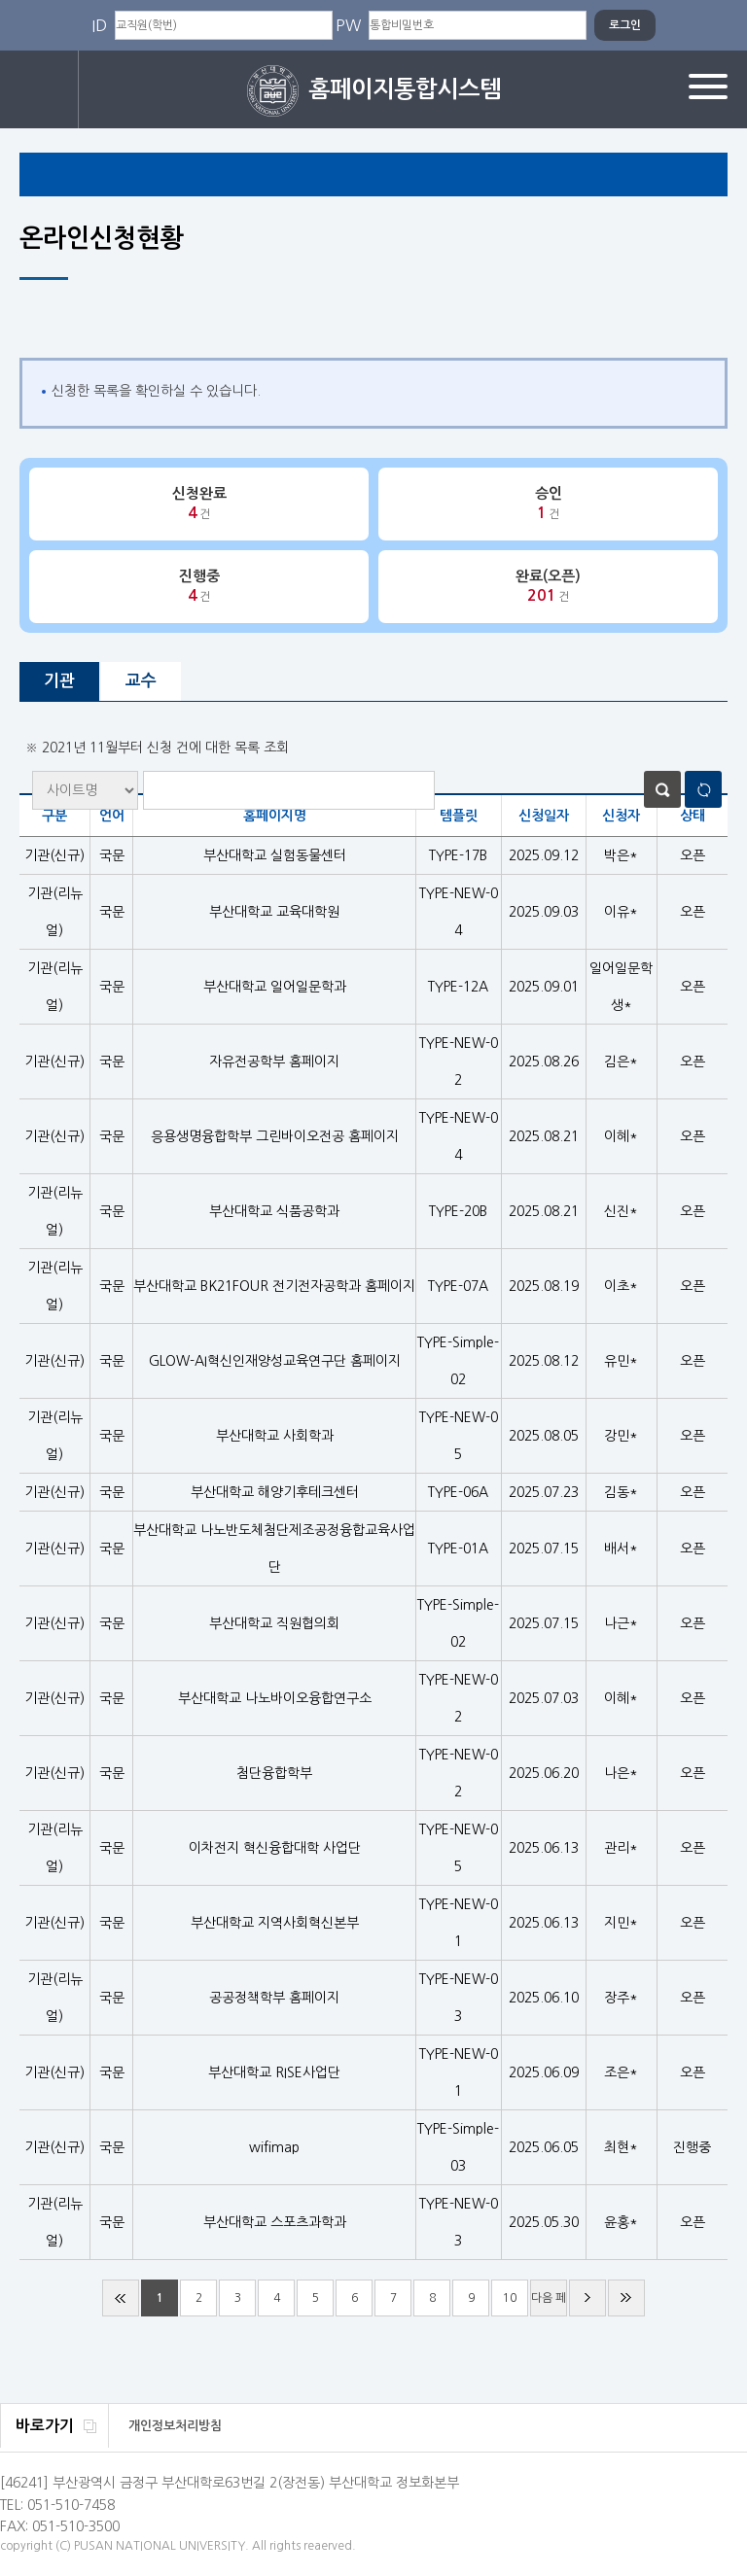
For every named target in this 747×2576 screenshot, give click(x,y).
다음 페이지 (548, 2304)
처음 (120, 2298)
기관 (59, 681)
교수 (141, 681)
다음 (587, 2298)
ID (99, 25)
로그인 (39, 89)
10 (509, 2298)
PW (348, 25)
